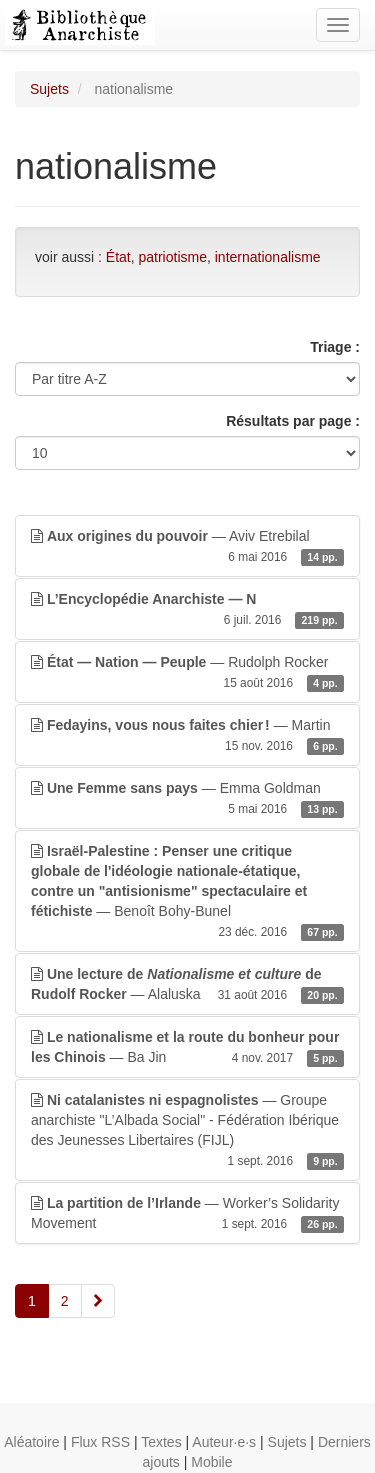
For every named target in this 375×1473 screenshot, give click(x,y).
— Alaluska (187, 985)
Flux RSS (100, 1442)
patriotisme (173, 257)
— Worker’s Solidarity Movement (187, 1214)
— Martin (187, 736)
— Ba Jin (187, 1048)
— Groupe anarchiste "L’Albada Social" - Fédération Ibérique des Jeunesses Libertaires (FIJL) (187, 1131)
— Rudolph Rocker (187, 673)
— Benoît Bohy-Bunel (187, 892)
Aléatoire (31, 1442)
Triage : (335, 347)
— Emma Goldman (187, 799)
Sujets (49, 89)
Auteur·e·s (224, 1442)
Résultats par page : (293, 421)
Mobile (211, 1462)
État (118, 257)
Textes (161, 1442)
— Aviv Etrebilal (187, 547)
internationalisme (268, 257)
